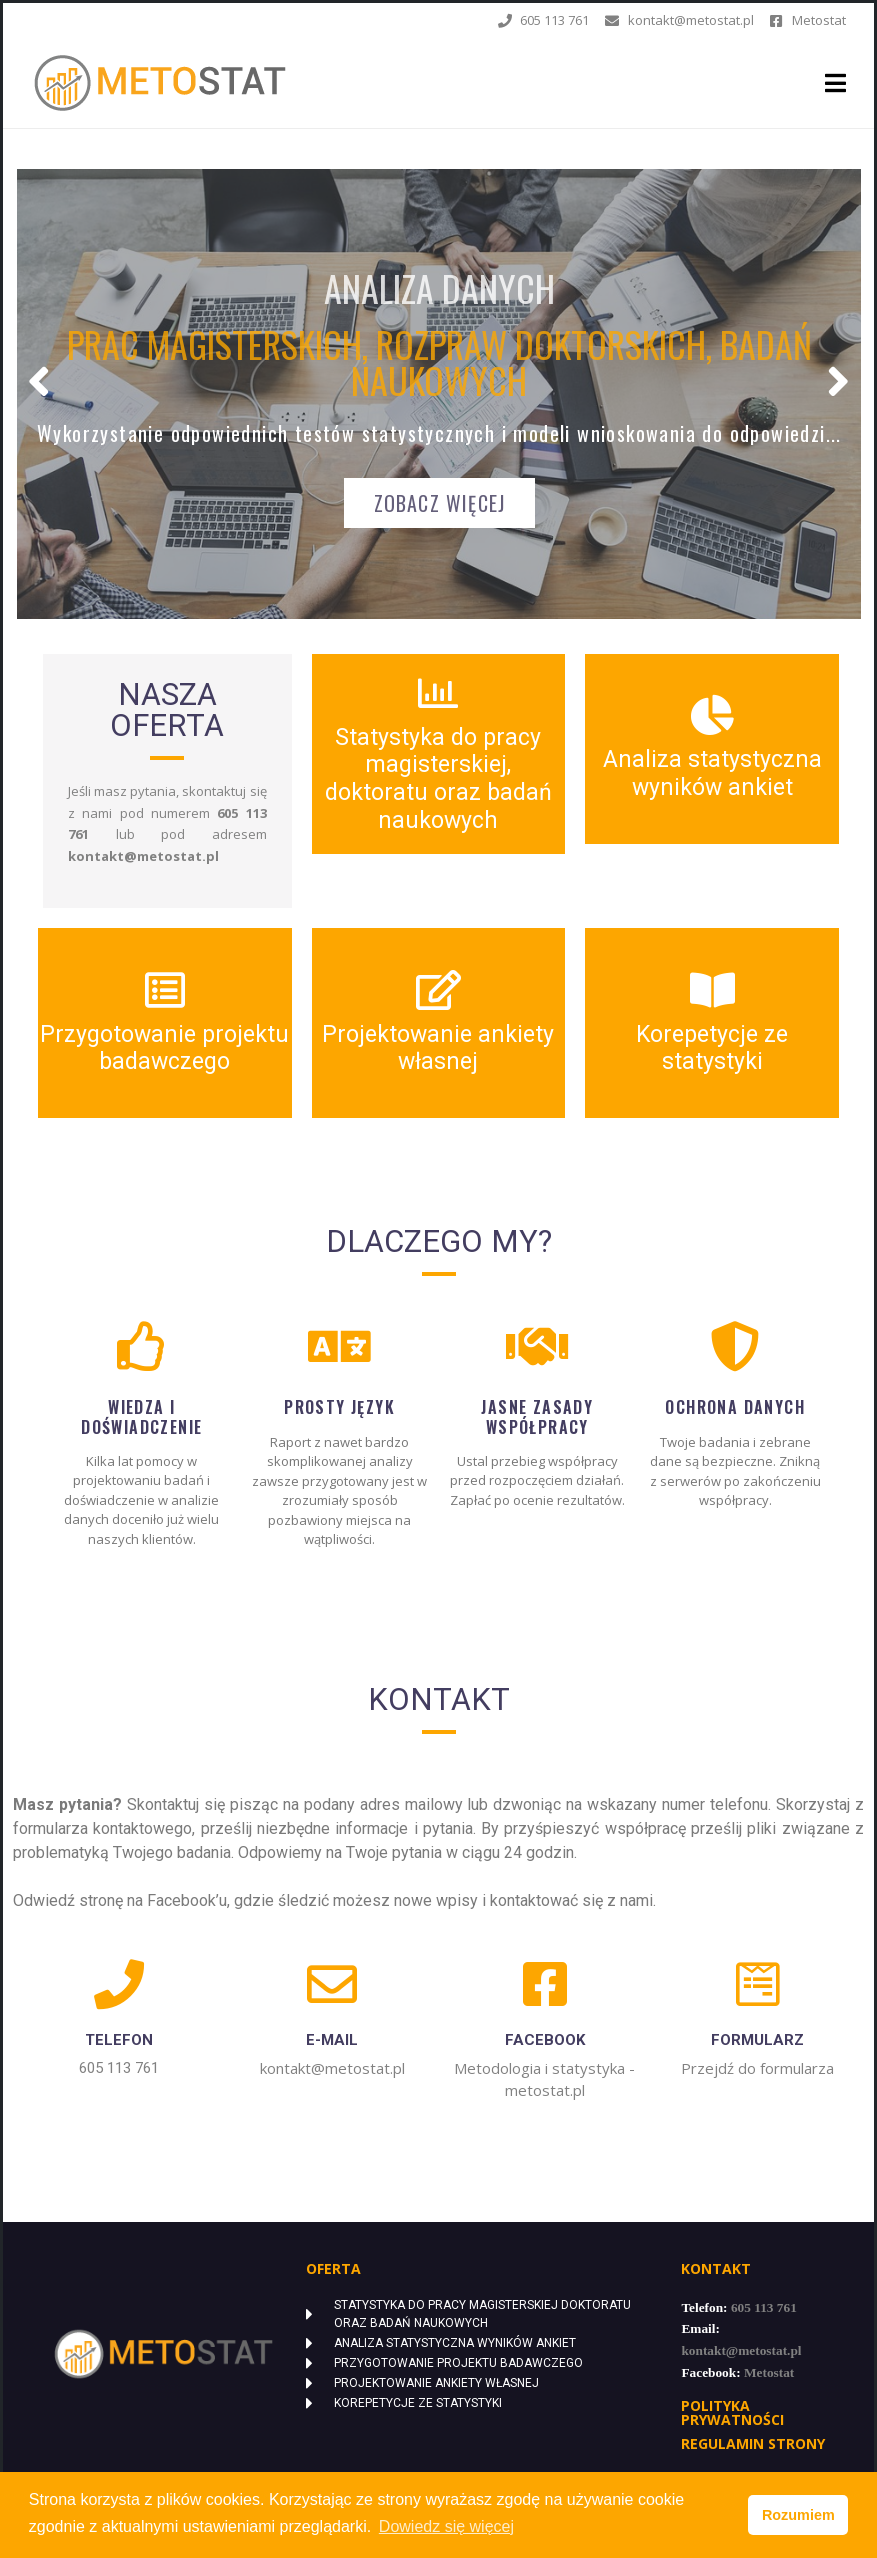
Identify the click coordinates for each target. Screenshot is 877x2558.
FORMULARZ (757, 2040)
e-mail (332, 2040)
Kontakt (716, 2268)
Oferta (333, 2268)
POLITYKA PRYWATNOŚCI (732, 2412)
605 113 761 (119, 2068)
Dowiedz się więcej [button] (446, 2526)
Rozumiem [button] (798, 2515)
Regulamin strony (753, 2443)
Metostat (769, 2372)
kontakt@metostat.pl (332, 2068)
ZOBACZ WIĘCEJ (440, 503)
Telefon (119, 2040)
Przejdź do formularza (757, 2068)
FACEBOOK (545, 2040)
